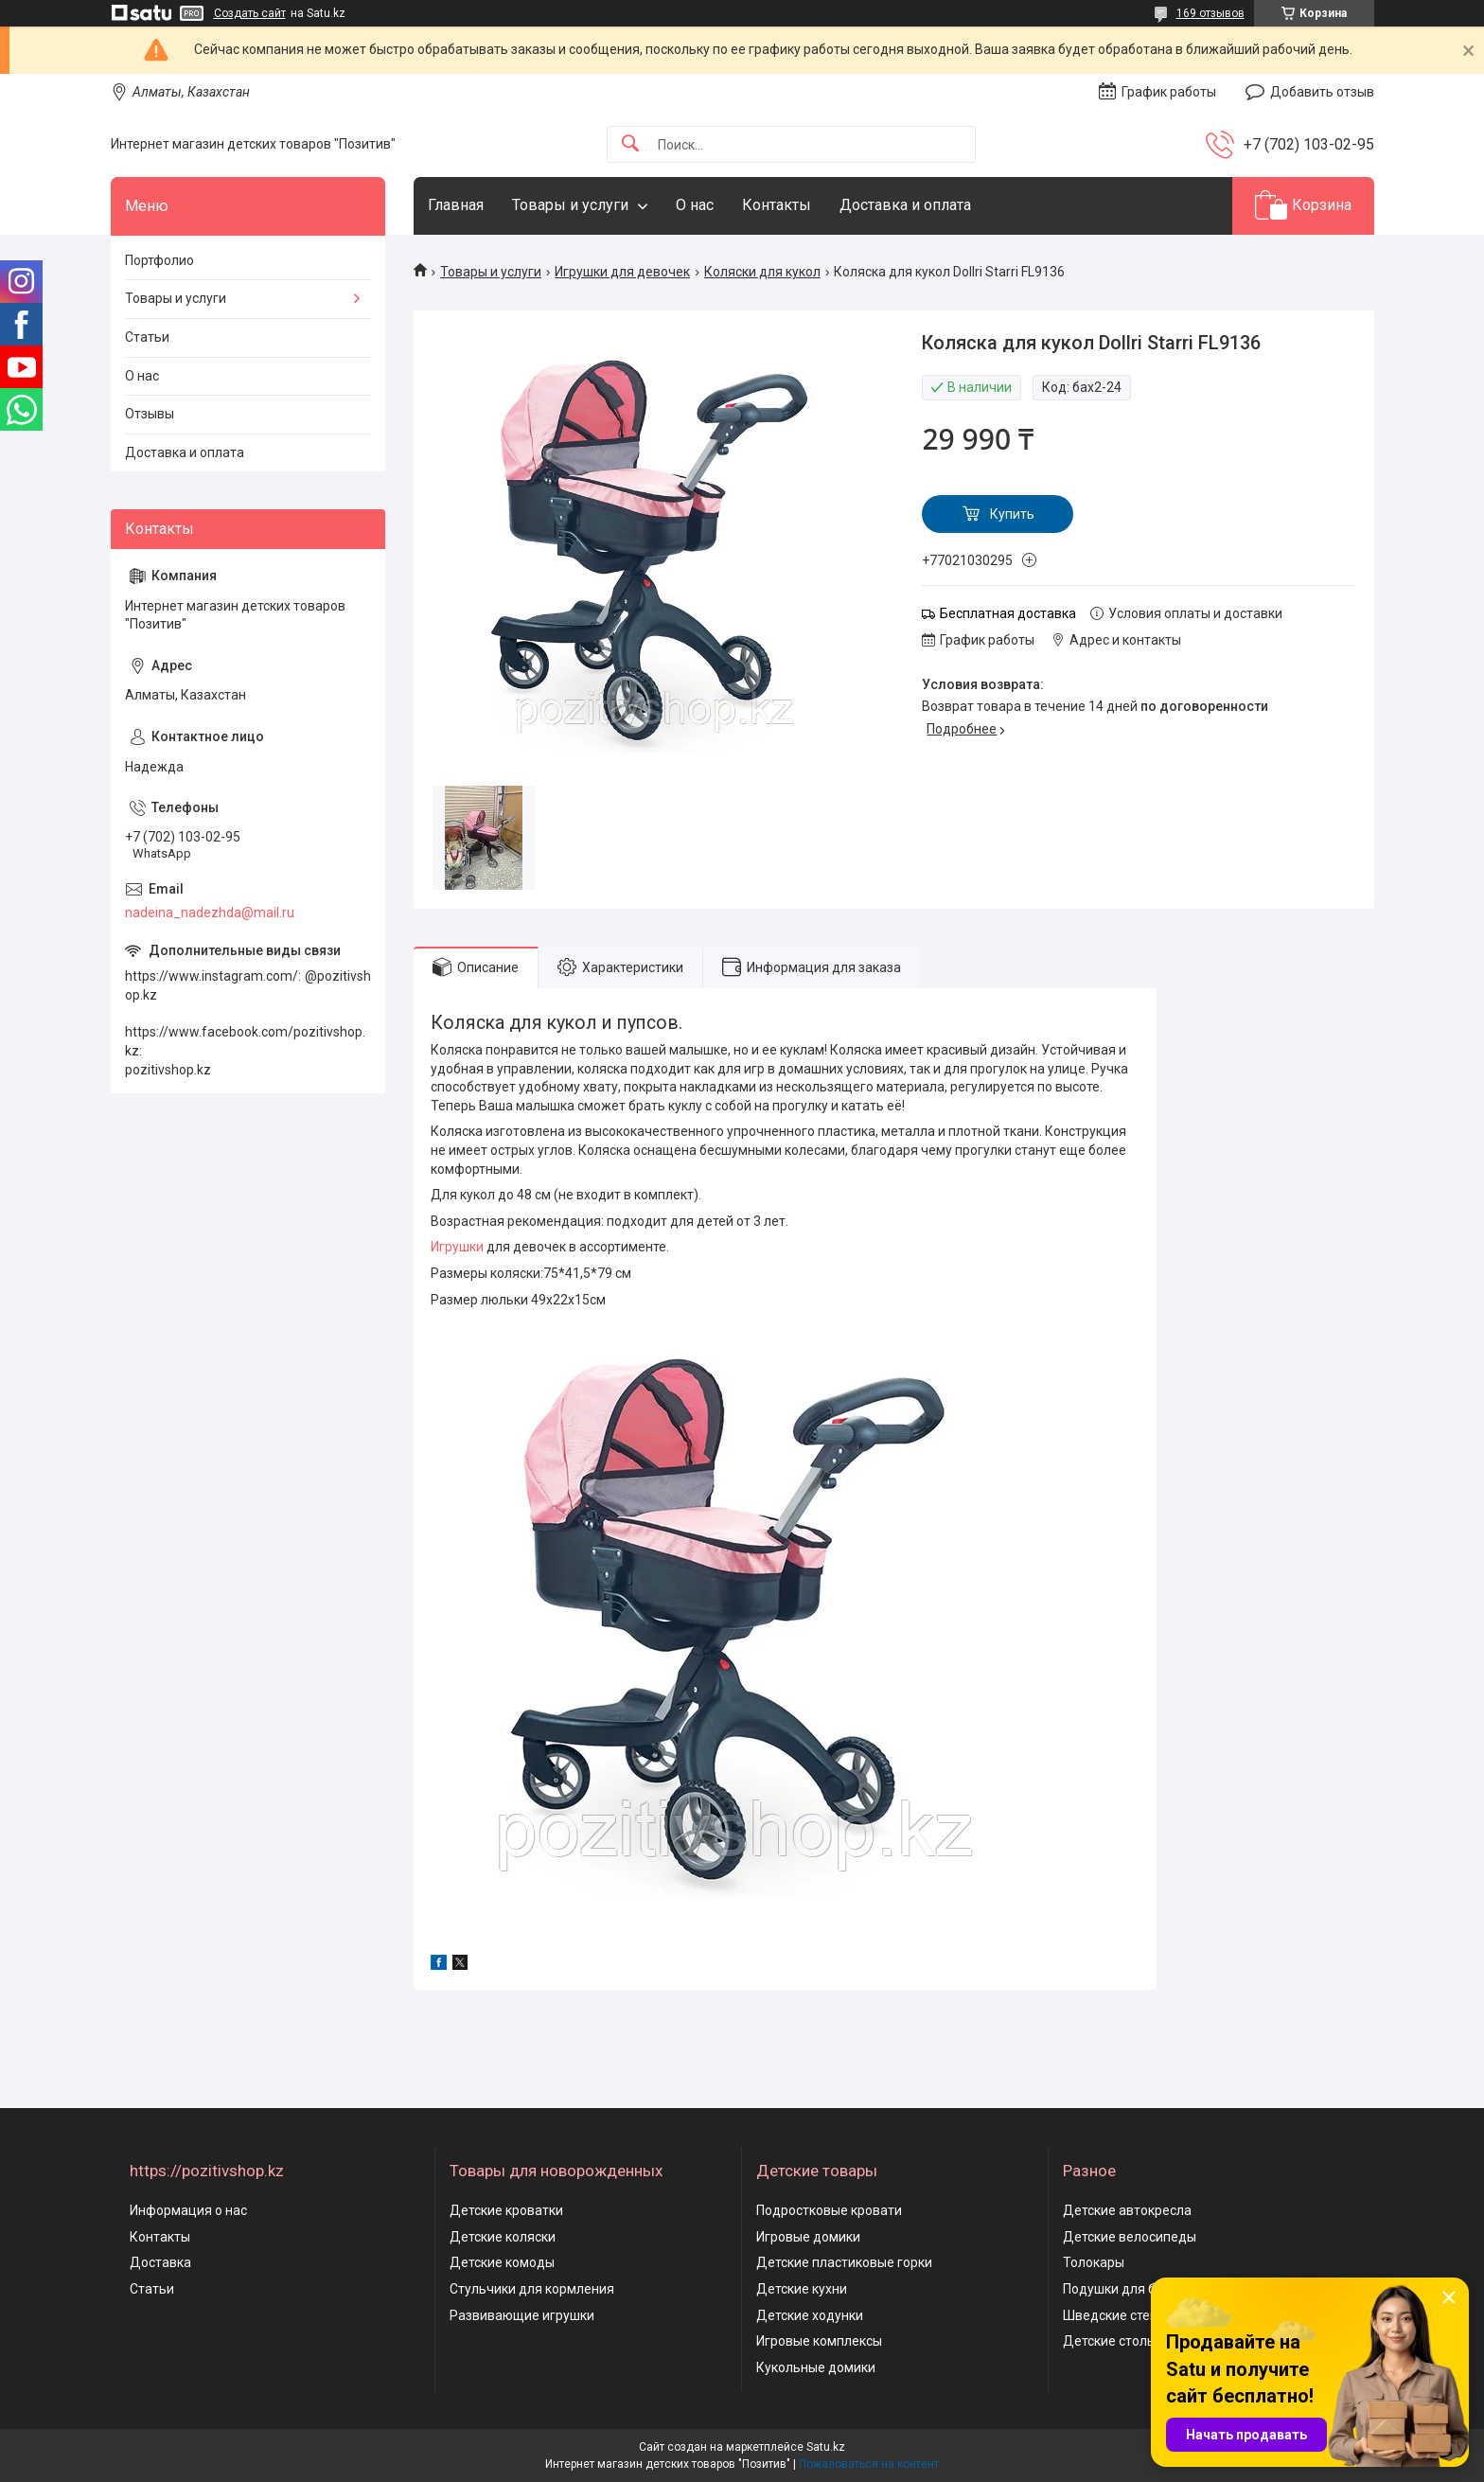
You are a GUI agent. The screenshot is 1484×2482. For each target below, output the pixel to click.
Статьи (147, 337)
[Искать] (630, 144)
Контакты (776, 205)
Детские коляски (503, 2236)
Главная (456, 205)
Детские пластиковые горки (844, 2262)
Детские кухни (801, 2288)
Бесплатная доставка (1008, 613)
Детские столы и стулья (1137, 2341)
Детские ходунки (809, 2315)
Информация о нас (188, 2210)
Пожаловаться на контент (869, 2464)
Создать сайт (250, 13)
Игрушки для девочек (622, 271)
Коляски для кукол (762, 271)
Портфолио (159, 260)
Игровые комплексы (819, 2341)
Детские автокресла (1127, 2210)
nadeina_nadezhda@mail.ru (209, 912)
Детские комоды (502, 2262)
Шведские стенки (1117, 2315)
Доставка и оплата (905, 205)
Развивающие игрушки (522, 2315)
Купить (1012, 514)
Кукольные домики (815, 2367)
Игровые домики (808, 2236)
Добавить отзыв (1322, 91)
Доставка (160, 2262)
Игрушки (457, 1246)
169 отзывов (1210, 13)
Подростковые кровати (829, 2210)
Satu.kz (825, 2447)
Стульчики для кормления (532, 2288)
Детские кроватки (506, 2210)
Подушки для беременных (1145, 2288)
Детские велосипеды (1129, 2236)
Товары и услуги (570, 205)
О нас (695, 205)
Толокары (1093, 2262)
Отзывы (149, 413)
